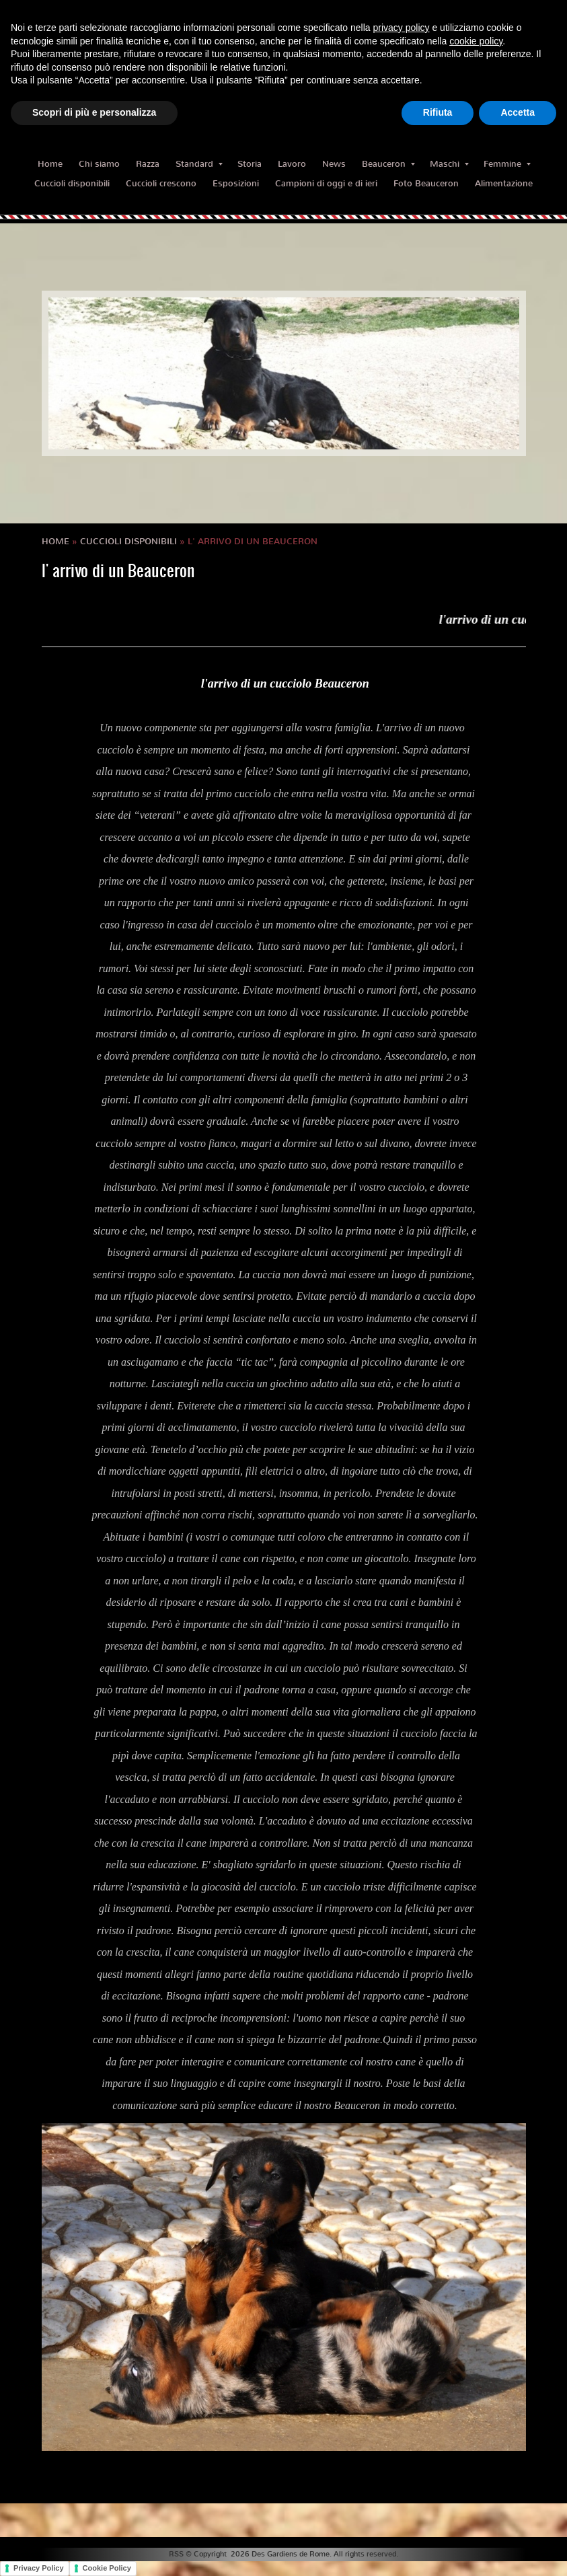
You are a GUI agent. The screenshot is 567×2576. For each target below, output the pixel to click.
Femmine (507, 164)
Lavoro (292, 164)
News (334, 164)
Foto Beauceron (426, 183)
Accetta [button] (517, 112)
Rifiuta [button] (438, 112)
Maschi (449, 164)
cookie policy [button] (475, 41)
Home (50, 164)
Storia (249, 164)
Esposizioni (236, 183)
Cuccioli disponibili (72, 183)
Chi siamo (99, 164)
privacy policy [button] (401, 27)
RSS (176, 2554)
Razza (147, 164)
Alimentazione (504, 183)
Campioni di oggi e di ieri (326, 183)
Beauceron (388, 164)
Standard (199, 164)
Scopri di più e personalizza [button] (94, 112)
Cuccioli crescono (161, 183)
